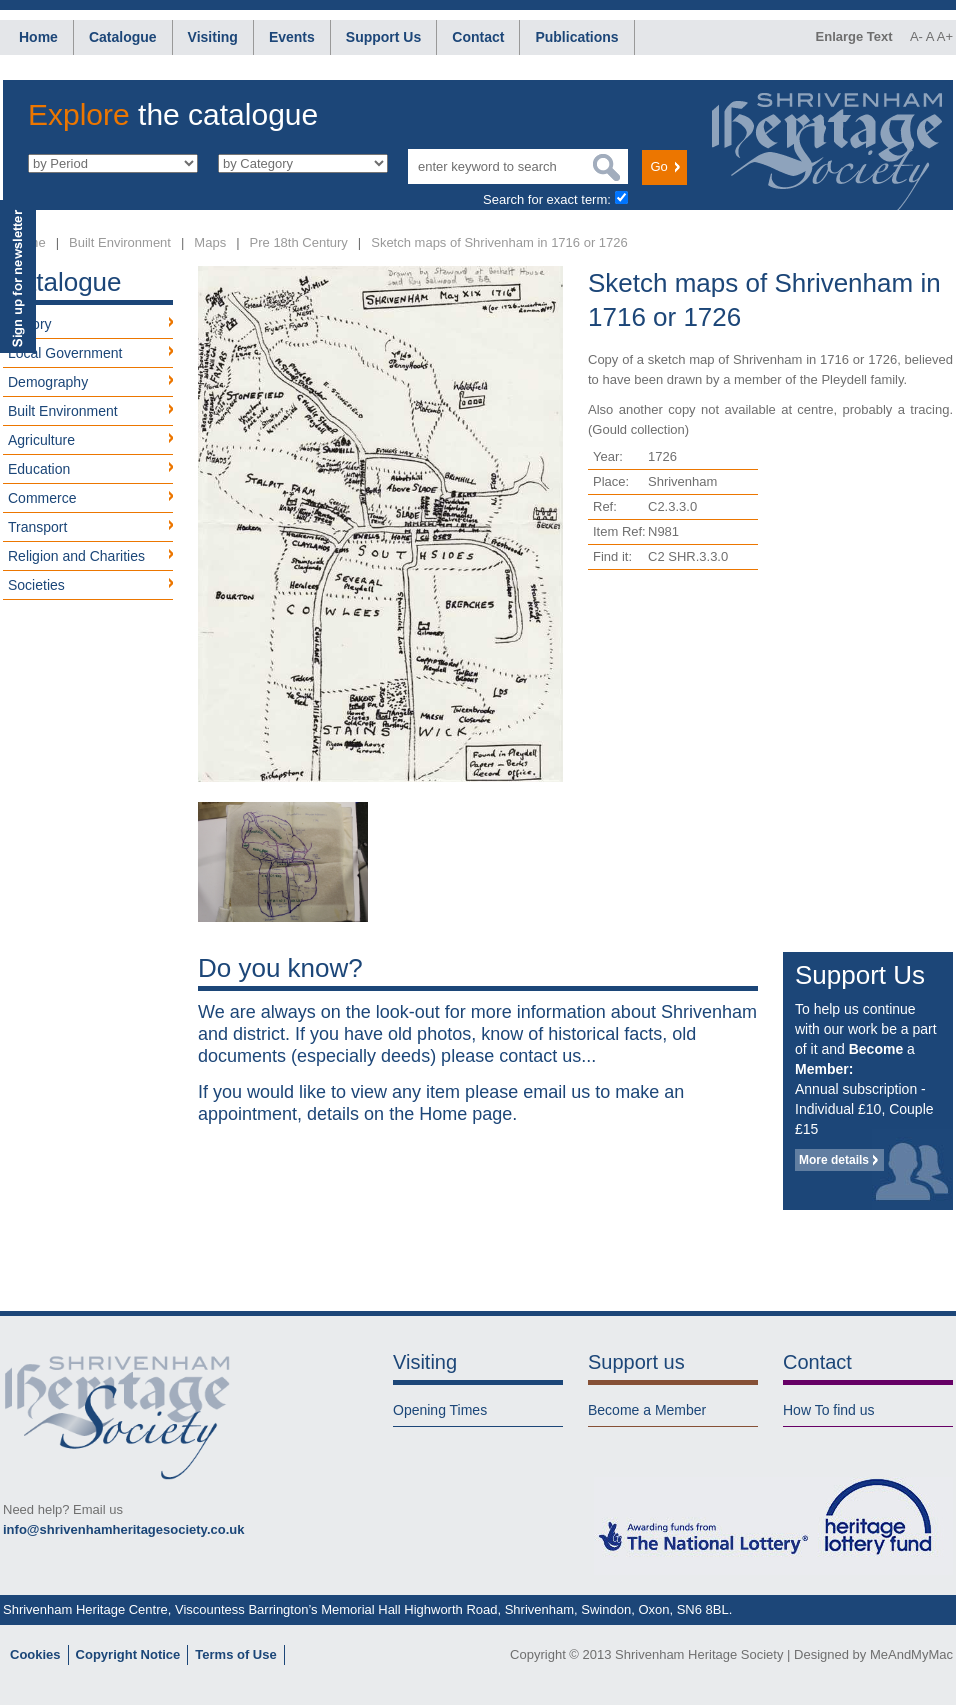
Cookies (35, 1654)
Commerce (42, 498)
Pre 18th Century (299, 242)
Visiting (213, 37)
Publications (576, 37)
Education (39, 469)
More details (834, 1160)
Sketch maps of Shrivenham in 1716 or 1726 (499, 242)
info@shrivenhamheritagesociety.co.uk (123, 1529)
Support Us (383, 37)
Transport (37, 527)
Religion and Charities (76, 556)
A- (916, 36)
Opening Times (440, 1410)
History (30, 324)
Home (38, 37)
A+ (945, 36)
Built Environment (120, 242)
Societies (36, 585)
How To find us (829, 1410)
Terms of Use (235, 1654)
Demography (48, 382)
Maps (210, 242)
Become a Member (647, 1410)
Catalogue (123, 37)
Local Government (65, 353)
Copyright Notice (128, 1654)
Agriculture (41, 440)
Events (292, 37)
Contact (478, 37)
